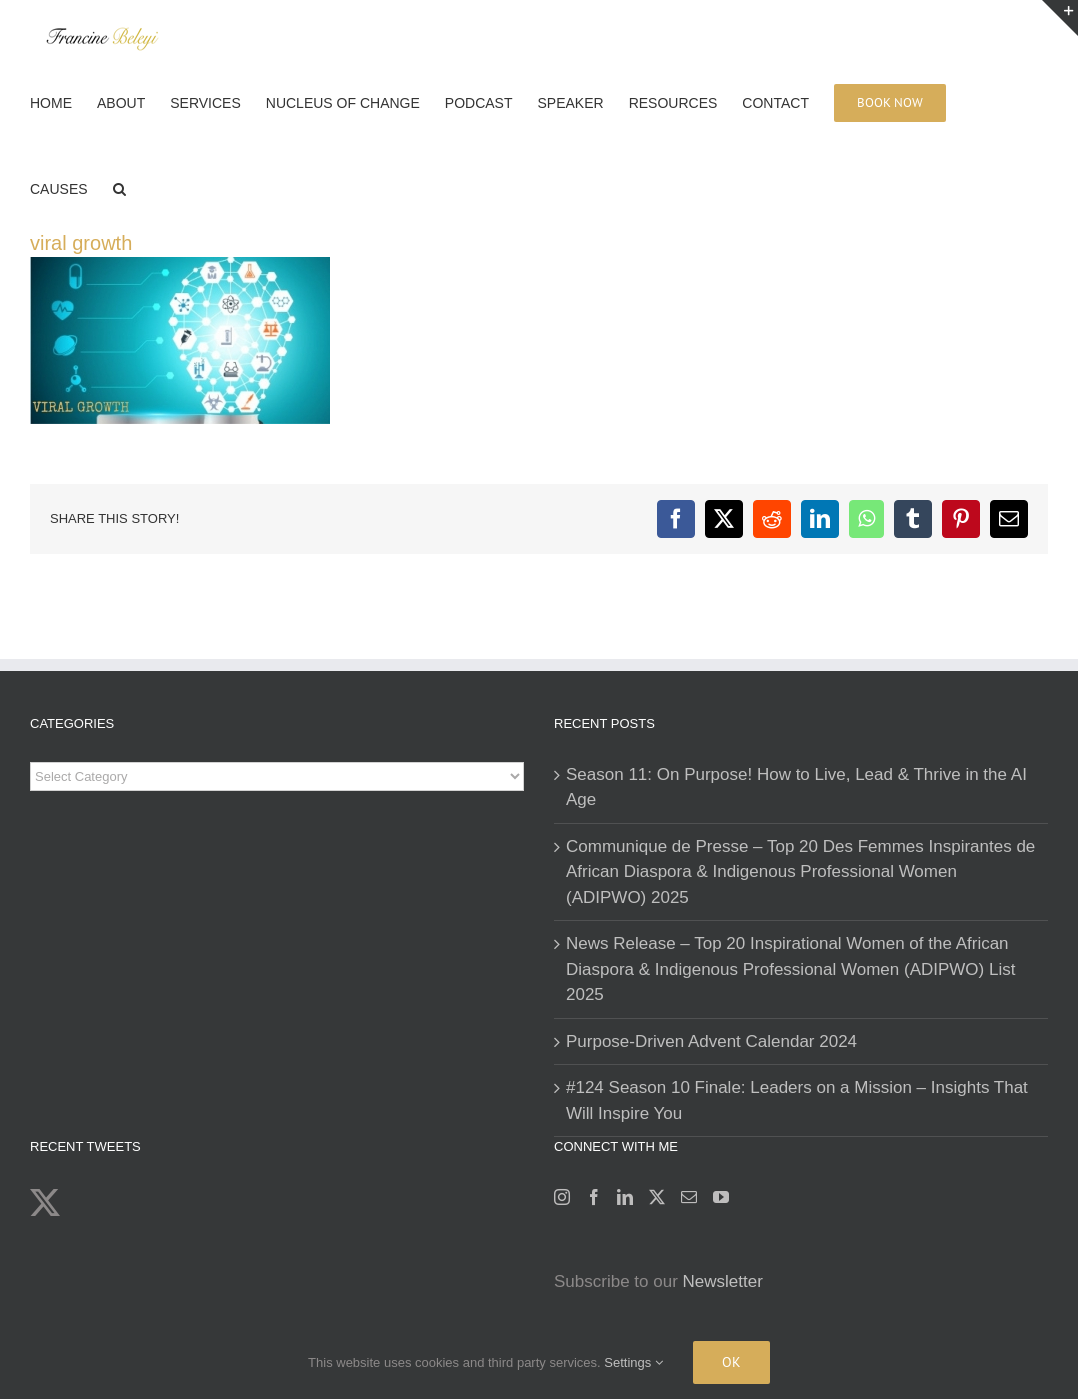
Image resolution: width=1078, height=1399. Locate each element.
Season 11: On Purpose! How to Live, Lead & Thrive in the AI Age (796, 787)
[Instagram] (562, 1197)
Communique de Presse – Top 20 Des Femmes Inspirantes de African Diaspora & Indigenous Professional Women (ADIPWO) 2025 (800, 872)
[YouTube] (721, 1197)
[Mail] (689, 1197)
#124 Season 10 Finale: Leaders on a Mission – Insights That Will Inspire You (797, 1100)
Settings (633, 1362)
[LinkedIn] (625, 1197)
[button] (119, 187)
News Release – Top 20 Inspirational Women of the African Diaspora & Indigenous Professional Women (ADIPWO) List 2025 (790, 969)
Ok (731, 1362)
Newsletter (723, 1281)
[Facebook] (594, 1197)
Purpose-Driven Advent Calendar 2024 (711, 1041)
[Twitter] (657, 1197)
